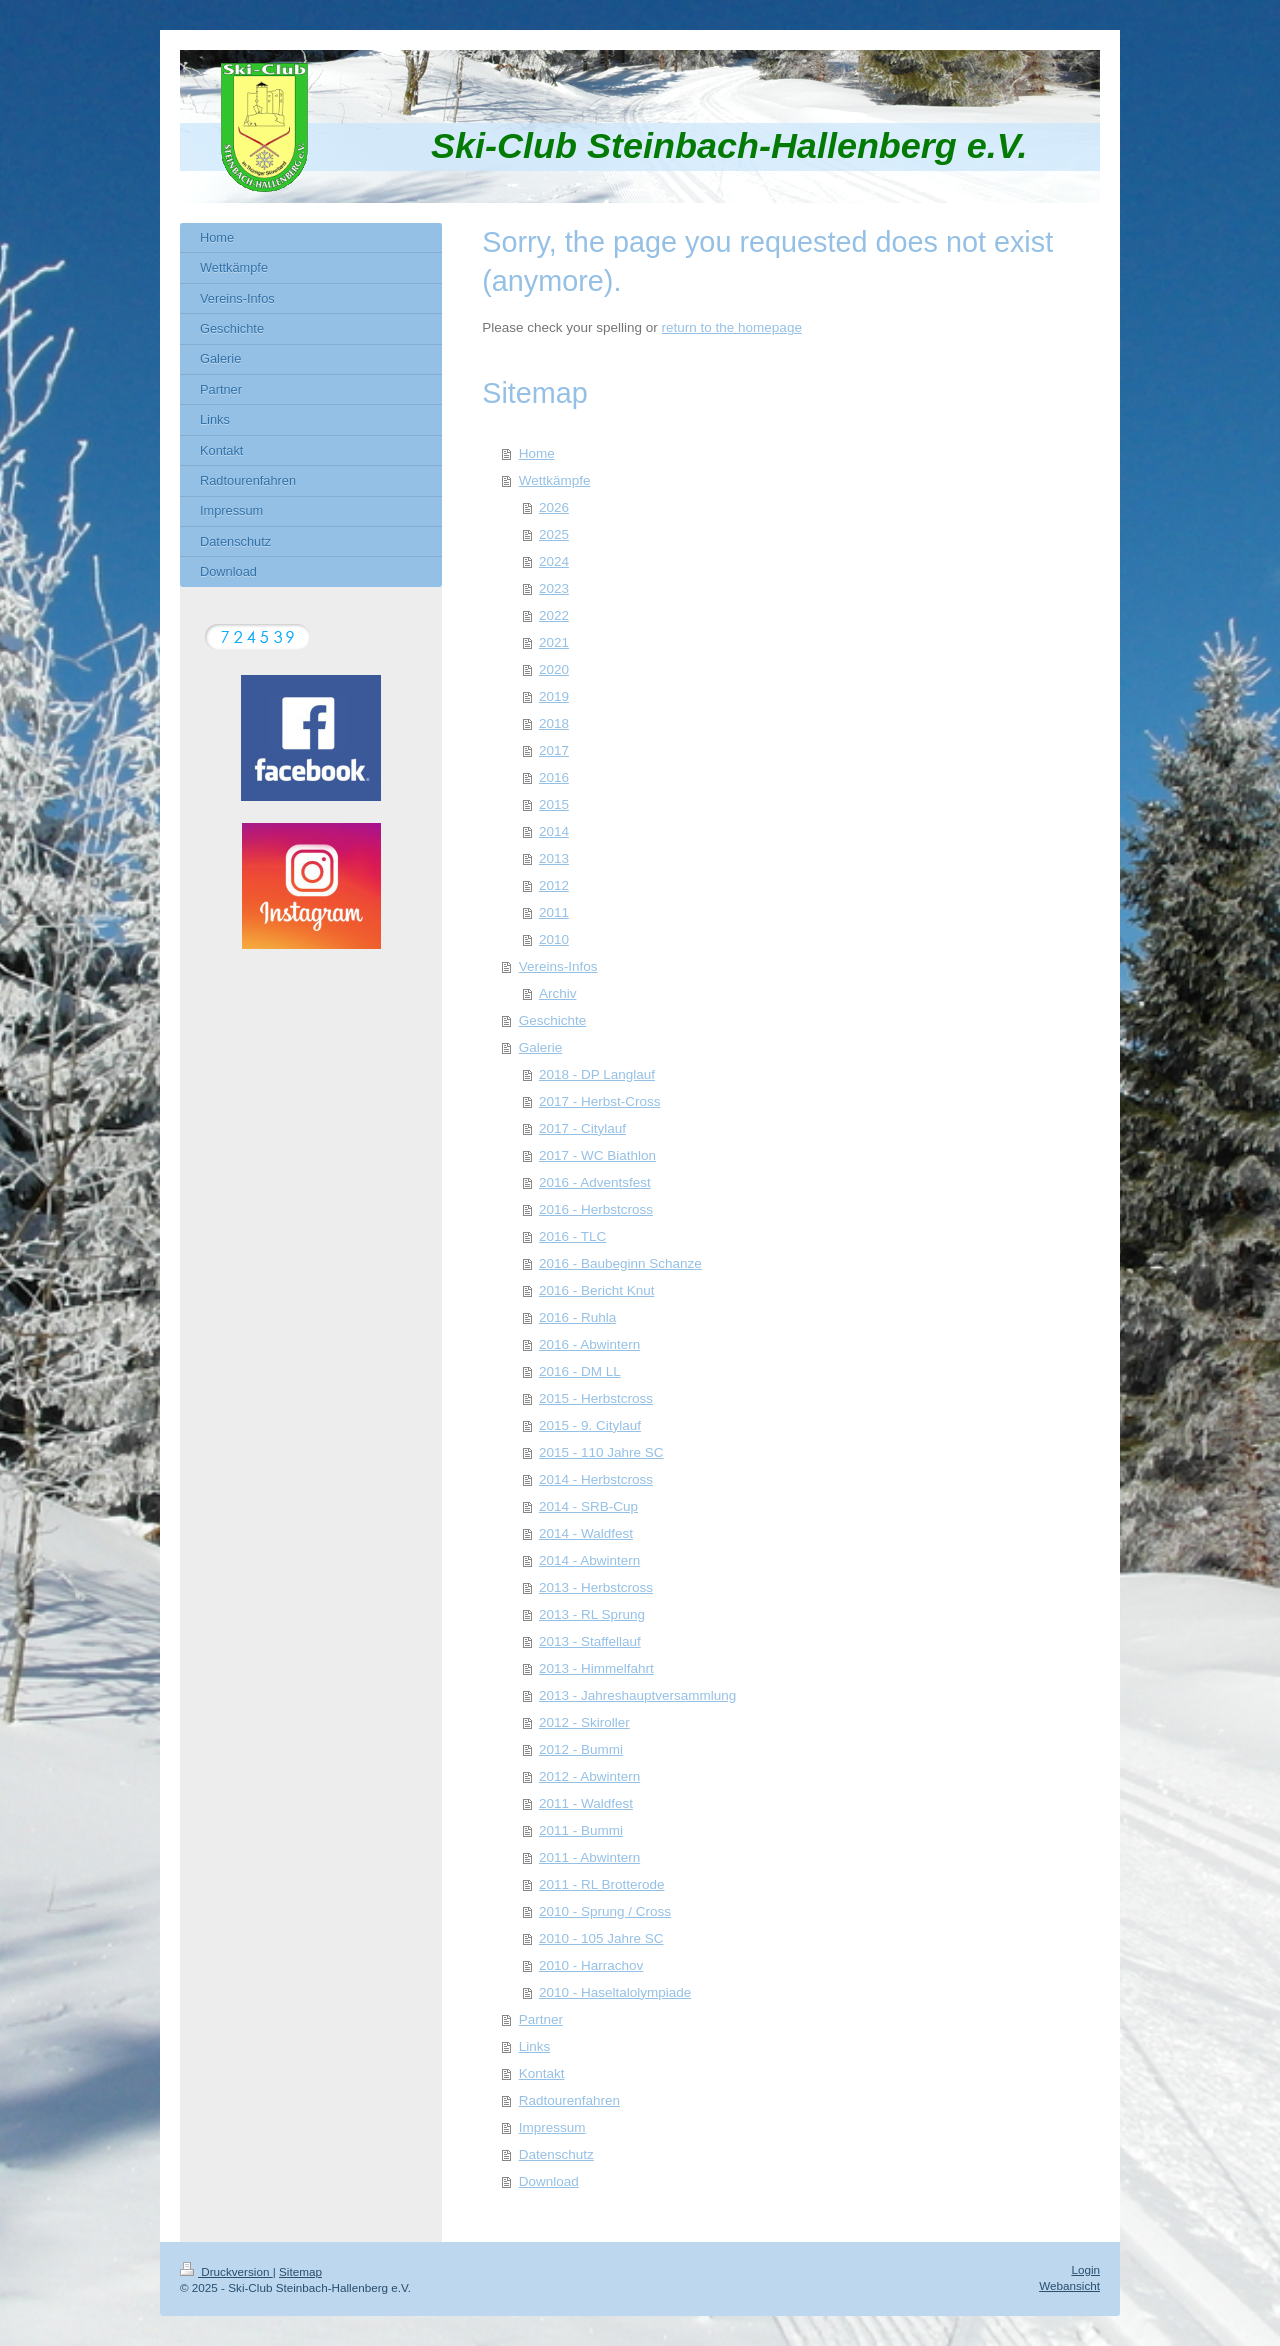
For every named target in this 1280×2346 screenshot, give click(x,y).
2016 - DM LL (580, 1371)
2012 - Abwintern (589, 1776)
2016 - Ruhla (577, 1317)
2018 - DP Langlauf (597, 1074)
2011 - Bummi (581, 1830)
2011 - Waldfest (586, 1803)
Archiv (558, 993)
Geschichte (553, 1020)
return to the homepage (732, 327)
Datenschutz (556, 2154)
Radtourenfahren (569, 2100)
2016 (554, 777)
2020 (554, 669)
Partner (541, 2019)
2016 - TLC (572, 1236)
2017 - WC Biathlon (597, 1155)
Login (1085, 2269)
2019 (554, 696)
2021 (554, 642)
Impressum (552, 2127)
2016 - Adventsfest (595, 1182)
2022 (554, 615)
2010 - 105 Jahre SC (601, 1938)
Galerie (541, 1047)
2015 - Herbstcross (596, 1398)
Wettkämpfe (555, 480)
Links (535, 2046)
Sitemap (300, 2271)
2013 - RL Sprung (592, 1614)
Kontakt (542, 2073)
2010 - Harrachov (591, 1965)
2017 (554, 750)
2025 (554, 534)
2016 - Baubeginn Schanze (620, 1263)
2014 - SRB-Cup (588, 1506)
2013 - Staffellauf (590, 1641)
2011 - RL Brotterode (602, 1884)
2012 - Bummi (581, 1749)
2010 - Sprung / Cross (605, 1911)
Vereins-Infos (558, 966)
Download (549, 2181)
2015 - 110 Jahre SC (601, 1452)
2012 (554, 885)
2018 (554, 723)
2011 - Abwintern (589, 1857)
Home (537, 453)
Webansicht (1069, 2285)
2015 (554, 804)
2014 (554, 831)
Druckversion (226, 2271)
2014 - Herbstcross (596, 1479)
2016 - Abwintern (589, 1344)
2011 (554, 912)
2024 (554, 561)
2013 (554, 858)
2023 (554, 588)
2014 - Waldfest (586, 1533)
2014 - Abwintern (589, 1560)
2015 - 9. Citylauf (590, 1425)
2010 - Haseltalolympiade (615, 1992)
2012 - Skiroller (584, 1722)
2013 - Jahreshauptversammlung (637, 1695)
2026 (554, 507)
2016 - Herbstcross (596, 1209)
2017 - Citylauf (582, 1128)
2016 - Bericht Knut (597, 1290)
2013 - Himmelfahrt (596, 1668)
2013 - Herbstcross (596, 1587)
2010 (554, 939)
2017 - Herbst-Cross (600, 1101)
